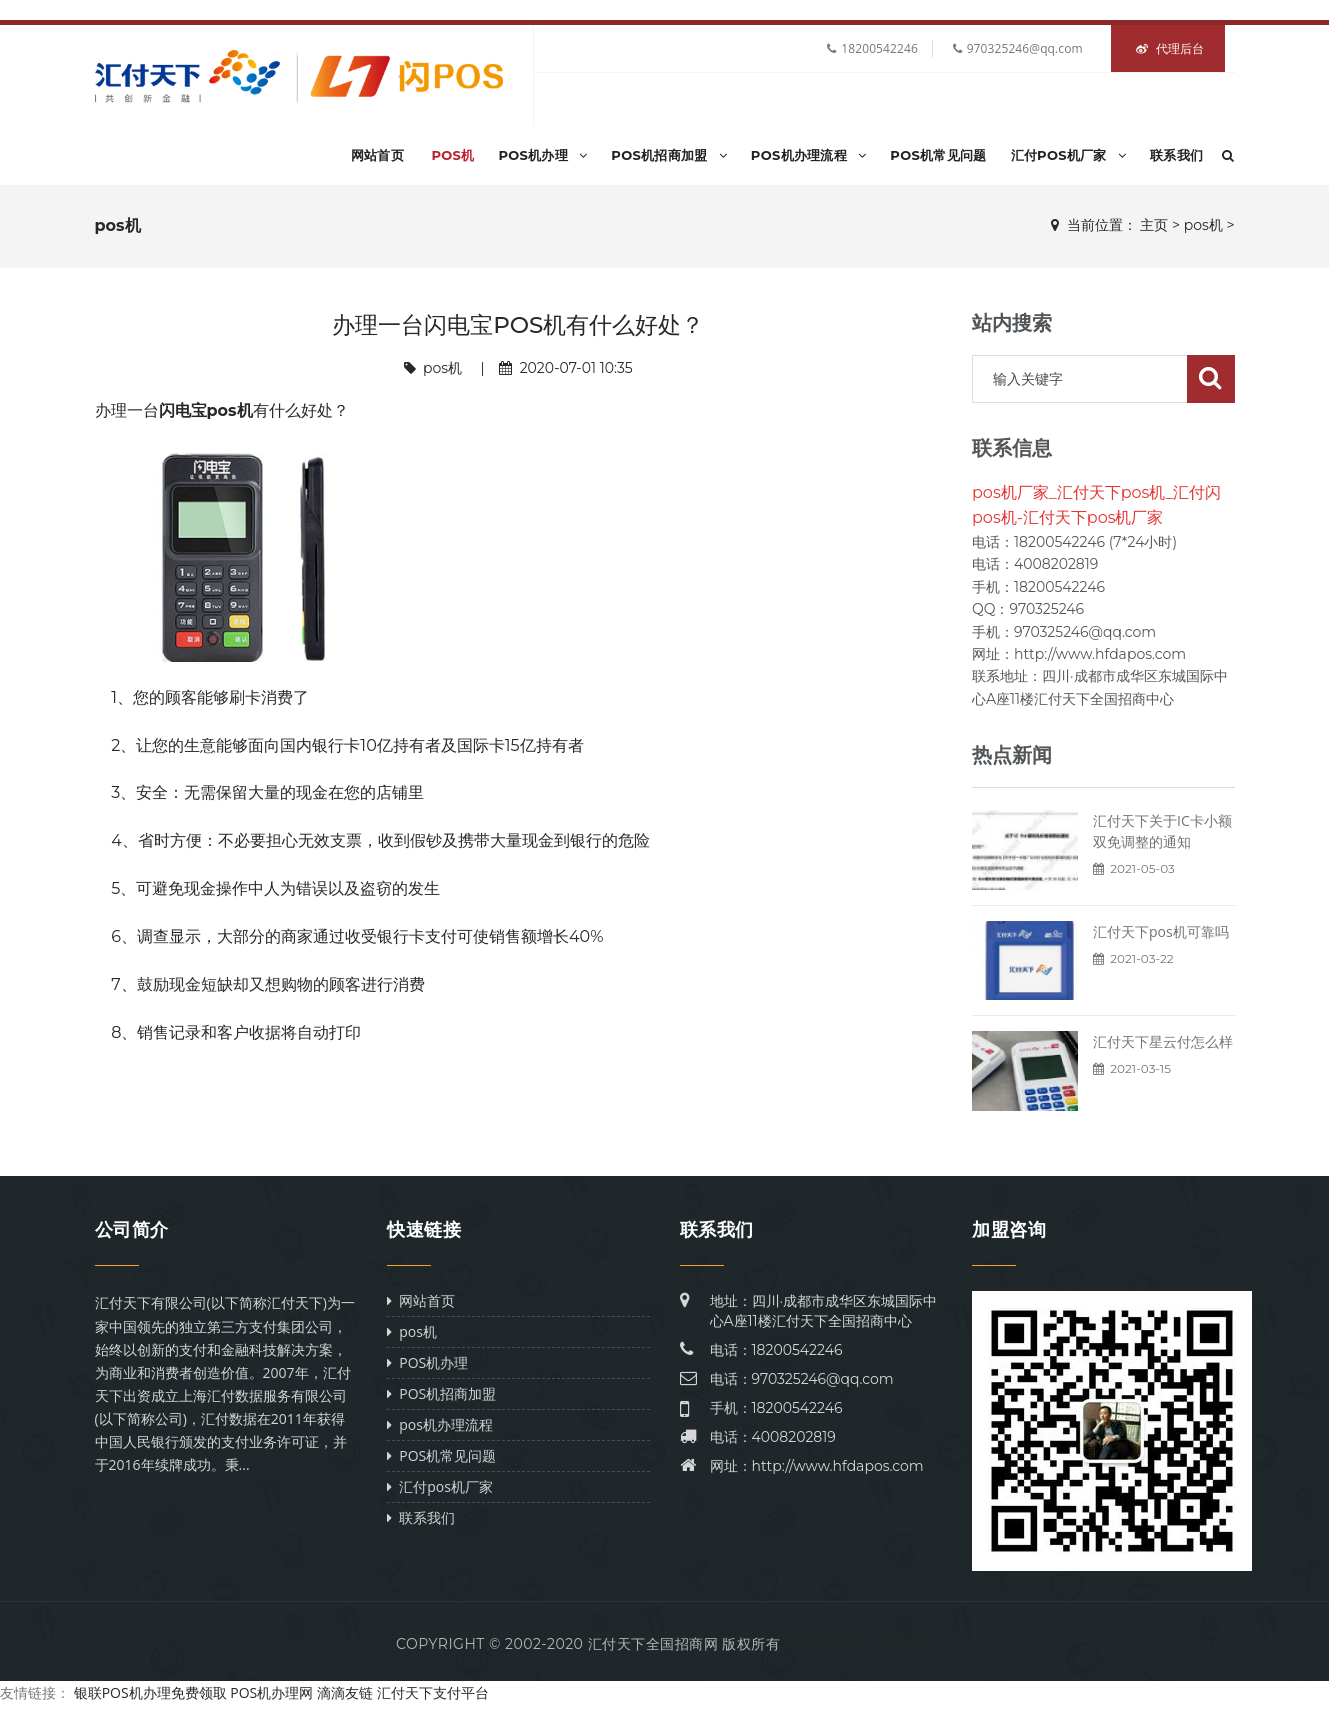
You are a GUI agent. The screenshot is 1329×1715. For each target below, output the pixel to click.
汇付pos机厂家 (1068, 155)
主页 (1154, 225)
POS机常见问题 (938, 155)
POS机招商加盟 (668, 155)
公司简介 (132, 1230)
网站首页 (377, 155)
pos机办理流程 (808, 155)
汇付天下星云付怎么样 (1163, 1041)
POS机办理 (542, 155)
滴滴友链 (345, 1692)
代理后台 (1170, 48)
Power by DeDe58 (858, 1644)
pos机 (452, 155)
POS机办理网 (271, 1692)
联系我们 (1176, 155)
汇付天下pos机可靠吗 (1161, 931)
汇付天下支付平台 (433, 1692)
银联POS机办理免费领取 (150, 1692)
